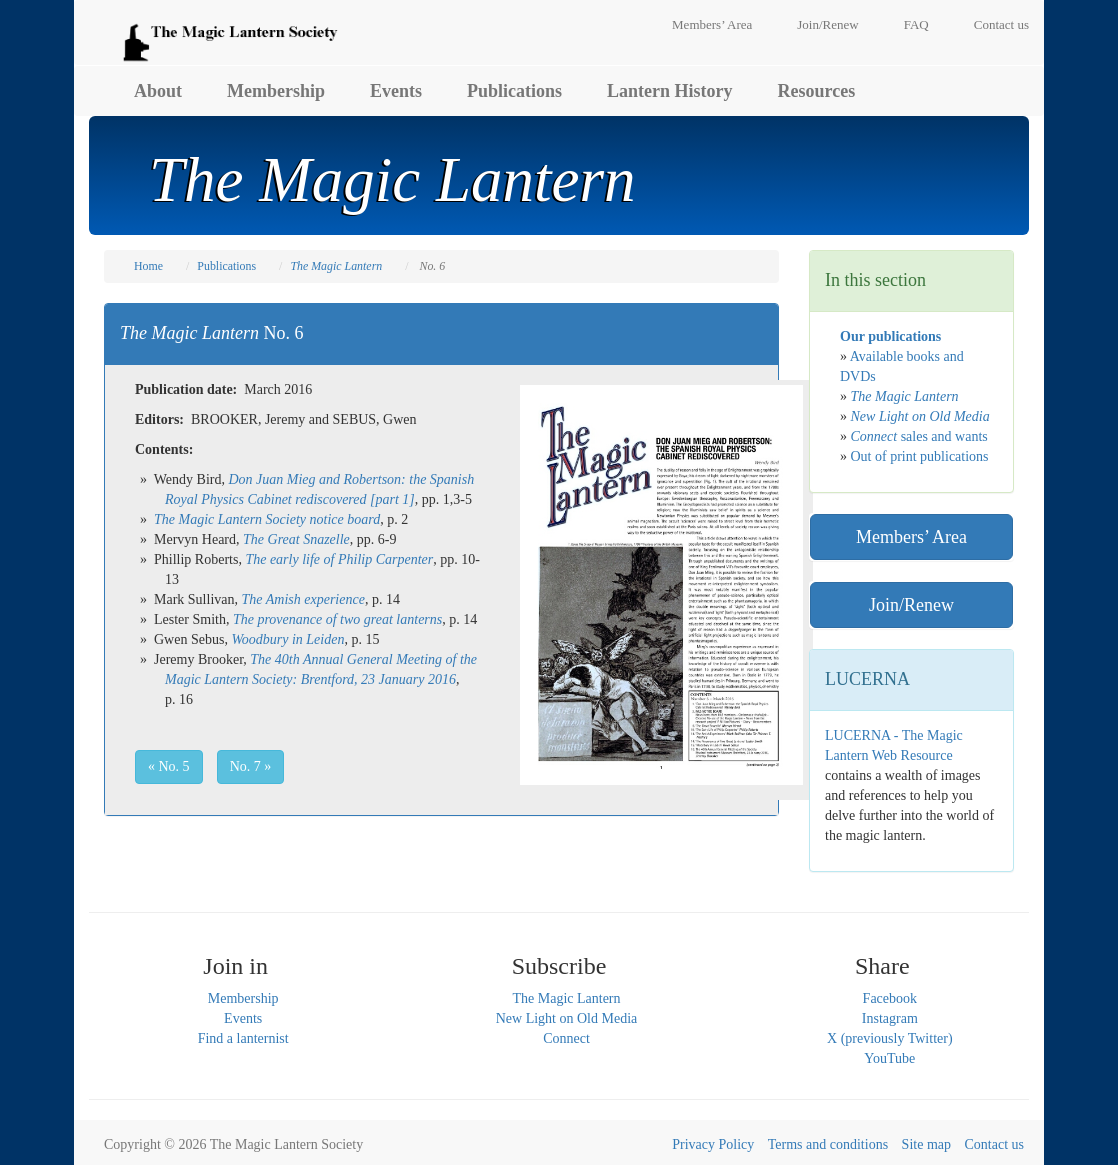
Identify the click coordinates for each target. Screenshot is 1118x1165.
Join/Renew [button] (911, 605)
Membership (276, 91)
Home (148, 266)
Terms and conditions (828, 1144)
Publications (514, 91)
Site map (926, 1144)
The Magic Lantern (566, 998)
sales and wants (919, 436)
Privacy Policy (713, 1144)
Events (396, 91)
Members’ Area (712, 24)
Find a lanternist (243, 1038)
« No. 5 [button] (169, 766)
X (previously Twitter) (890, 1038)
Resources (817, 91)
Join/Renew (827, 24)
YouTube (889, 1058)
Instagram (890, 1018)
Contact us (1001, 24)
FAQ (916, 24)
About (158, 91)
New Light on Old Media (567, 1018)
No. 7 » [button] (251, 766)
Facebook (890, 998)
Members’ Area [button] (911, 537)
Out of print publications (920, 456)
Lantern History (670, 91)
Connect (566, 1038)
